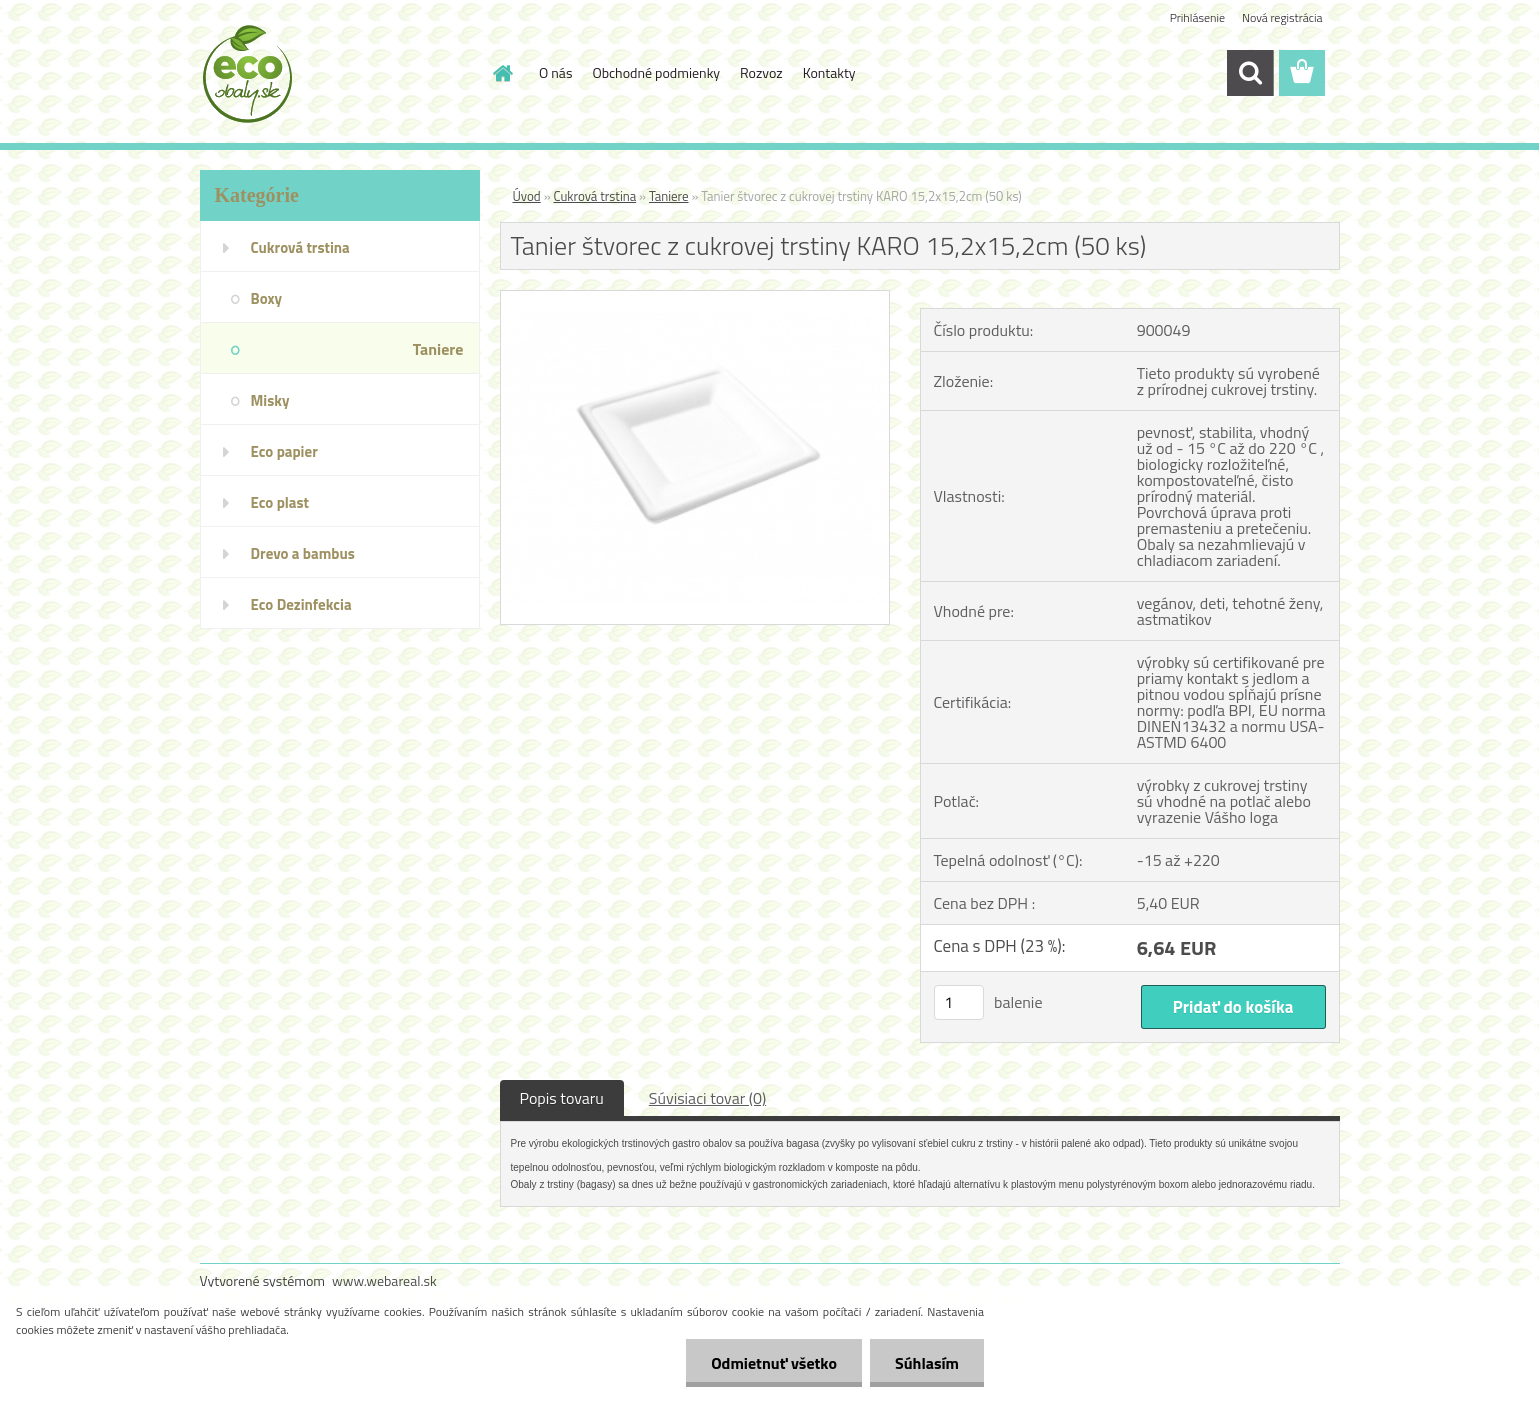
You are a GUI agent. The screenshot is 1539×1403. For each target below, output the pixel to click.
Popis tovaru (562, 1098)
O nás (555, 72)
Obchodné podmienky (656, 72)
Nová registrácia (1282, 17)
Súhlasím (927, 1363)
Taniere (669, 196)
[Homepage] (501, 73)
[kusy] (959, 1002)
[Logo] (337, 74)
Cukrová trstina (595, 196)
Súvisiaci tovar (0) (707, 1098)
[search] (1250, 73)
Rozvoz (761, 72)
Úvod (527, 196)
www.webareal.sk (384, 1280)
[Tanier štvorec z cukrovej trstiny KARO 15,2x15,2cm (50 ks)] (695, 299)
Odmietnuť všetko (774, 1363)
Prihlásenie (1197, 17)
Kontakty (829, 72)
